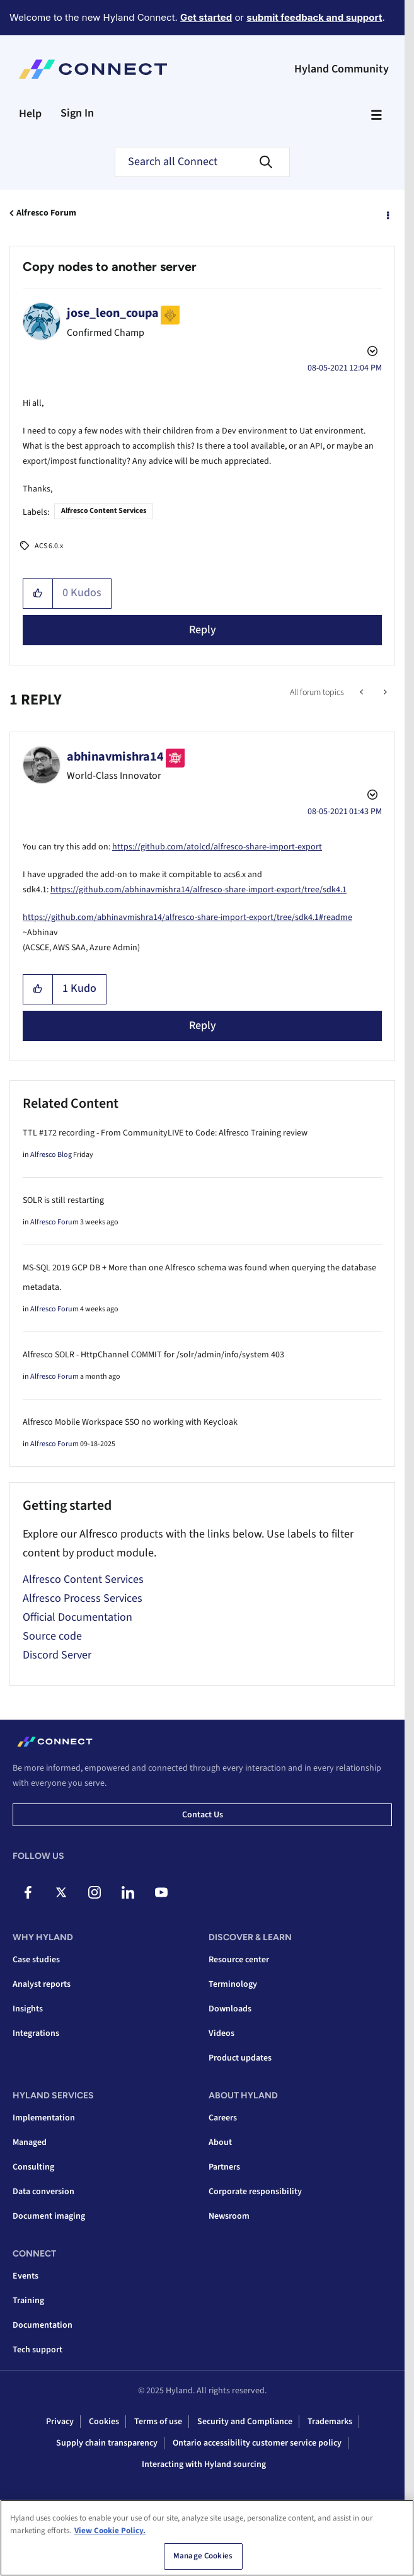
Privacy (60, 2421)
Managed (30, 2142)
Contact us (202, 1814)
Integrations (36, 2033)
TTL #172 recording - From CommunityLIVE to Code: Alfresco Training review (165, 1133)
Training (28, 2300)
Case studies (36, 1959)
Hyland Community (341, 69)
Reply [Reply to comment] (202, 1025)
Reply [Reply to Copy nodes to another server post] (202, 630)
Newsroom (229, 2216)
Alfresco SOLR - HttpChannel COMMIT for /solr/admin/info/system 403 (153, 1354)
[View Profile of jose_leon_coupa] (113, 313)
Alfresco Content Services (103, 510)
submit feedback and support (314, 17)
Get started (206, 17)
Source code (52, 1636)
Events (25, 2276)
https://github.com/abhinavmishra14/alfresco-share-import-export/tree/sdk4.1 (198, 889)
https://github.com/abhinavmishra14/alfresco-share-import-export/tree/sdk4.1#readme (187, 917)
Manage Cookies (203, 2560)
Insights (28, 2009)
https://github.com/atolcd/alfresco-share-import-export (217, 847)
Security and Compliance (244, 2421)
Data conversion (43, 2191)
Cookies (104, 2421)
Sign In (77, 113)
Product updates (240, 2058)
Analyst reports (42, 1984)
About (220, 2142)
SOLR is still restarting (63, 1200)
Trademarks (330, 2421)
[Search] (202, 162)
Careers (223, 2118)
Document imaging (49, 2216)
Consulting (33, 2167)
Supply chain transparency (107, 2443)
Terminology (233, 1984)
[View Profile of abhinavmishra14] (115, 757)
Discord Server (57, 1655)
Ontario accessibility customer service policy (257, 2443)
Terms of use (158, 2421)
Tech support (37, 2349)
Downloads (230, 2009)
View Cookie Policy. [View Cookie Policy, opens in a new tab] (110, 2534)
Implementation (44, 2118)
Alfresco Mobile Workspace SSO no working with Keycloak (130, 1422)
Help (30, 114)
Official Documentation (77, 1617)
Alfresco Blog (51, 1154)
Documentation (42, 2325)
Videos (221, 2033)
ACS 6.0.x (49, 546)
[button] (38, 593)
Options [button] (387, 213)
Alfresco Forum (46, 213)
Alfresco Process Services (82, 1598)
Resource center (239, 1959)
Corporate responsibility (255, 2191)
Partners (224, 2167)
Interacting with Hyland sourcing (204, 2464)
